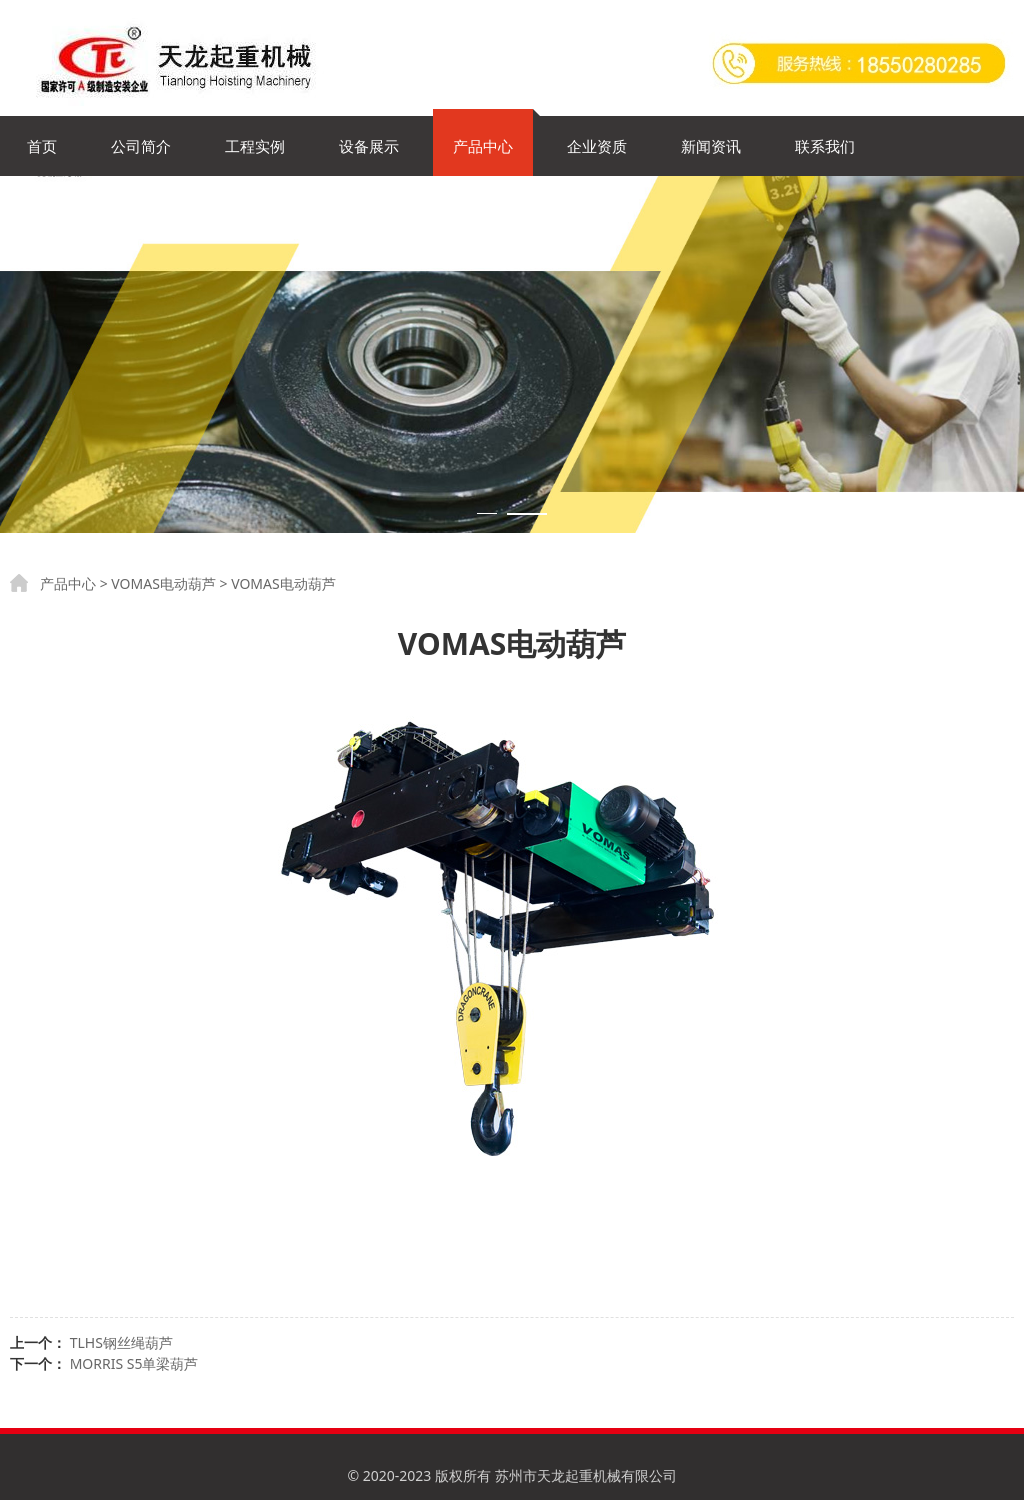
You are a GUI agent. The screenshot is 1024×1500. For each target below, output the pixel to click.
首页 (42, 146)
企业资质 (597, 146)
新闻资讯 (711, 146)
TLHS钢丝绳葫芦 (121, 1342)
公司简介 (141, 146)
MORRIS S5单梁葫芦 (134, 1363)
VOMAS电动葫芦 (163, 583)
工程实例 (255, 146)
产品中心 (483, 146)
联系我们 (825, 146)
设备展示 (369, 146)
